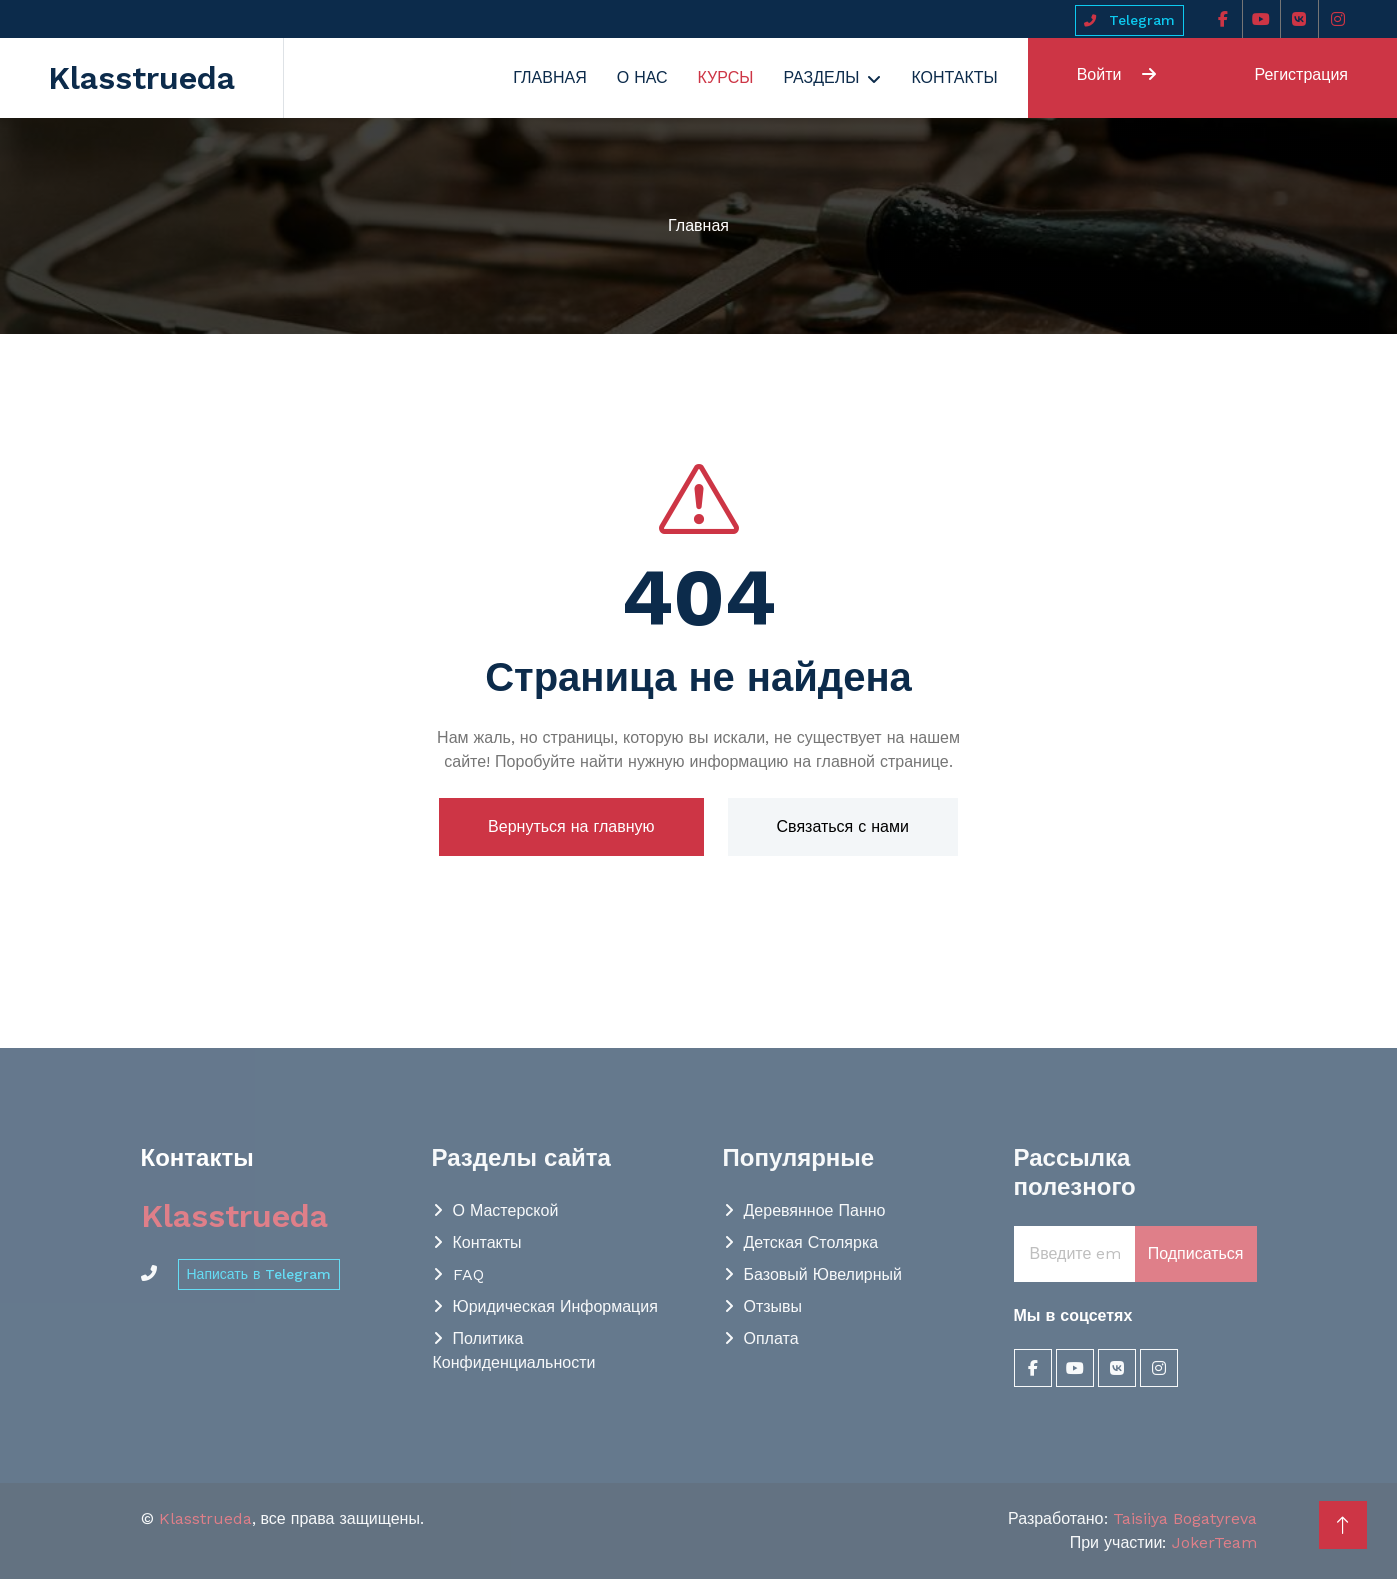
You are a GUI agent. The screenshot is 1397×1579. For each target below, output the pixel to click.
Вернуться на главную (571, 826)
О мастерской (506, 1210)
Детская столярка (811, 1242)
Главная (549, 77)
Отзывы (773, 1306)
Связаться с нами (843, 826)
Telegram (1129, 20)
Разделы (821, 77)
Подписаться (1196, 1253)
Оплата (771, 1338)
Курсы (726, 77)
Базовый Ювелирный (823, 1274)
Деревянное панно (815, 1210)
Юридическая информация (555, 1306)
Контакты (954, 77)
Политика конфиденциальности (514, 1350)
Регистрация (1301, 74)
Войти (1117, 74)
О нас (642, 77)
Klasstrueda (205, 1518)
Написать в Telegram (259, 1274)
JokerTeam (1214, 1542)
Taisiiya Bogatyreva (1185, 1518)
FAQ (468, 1274)
